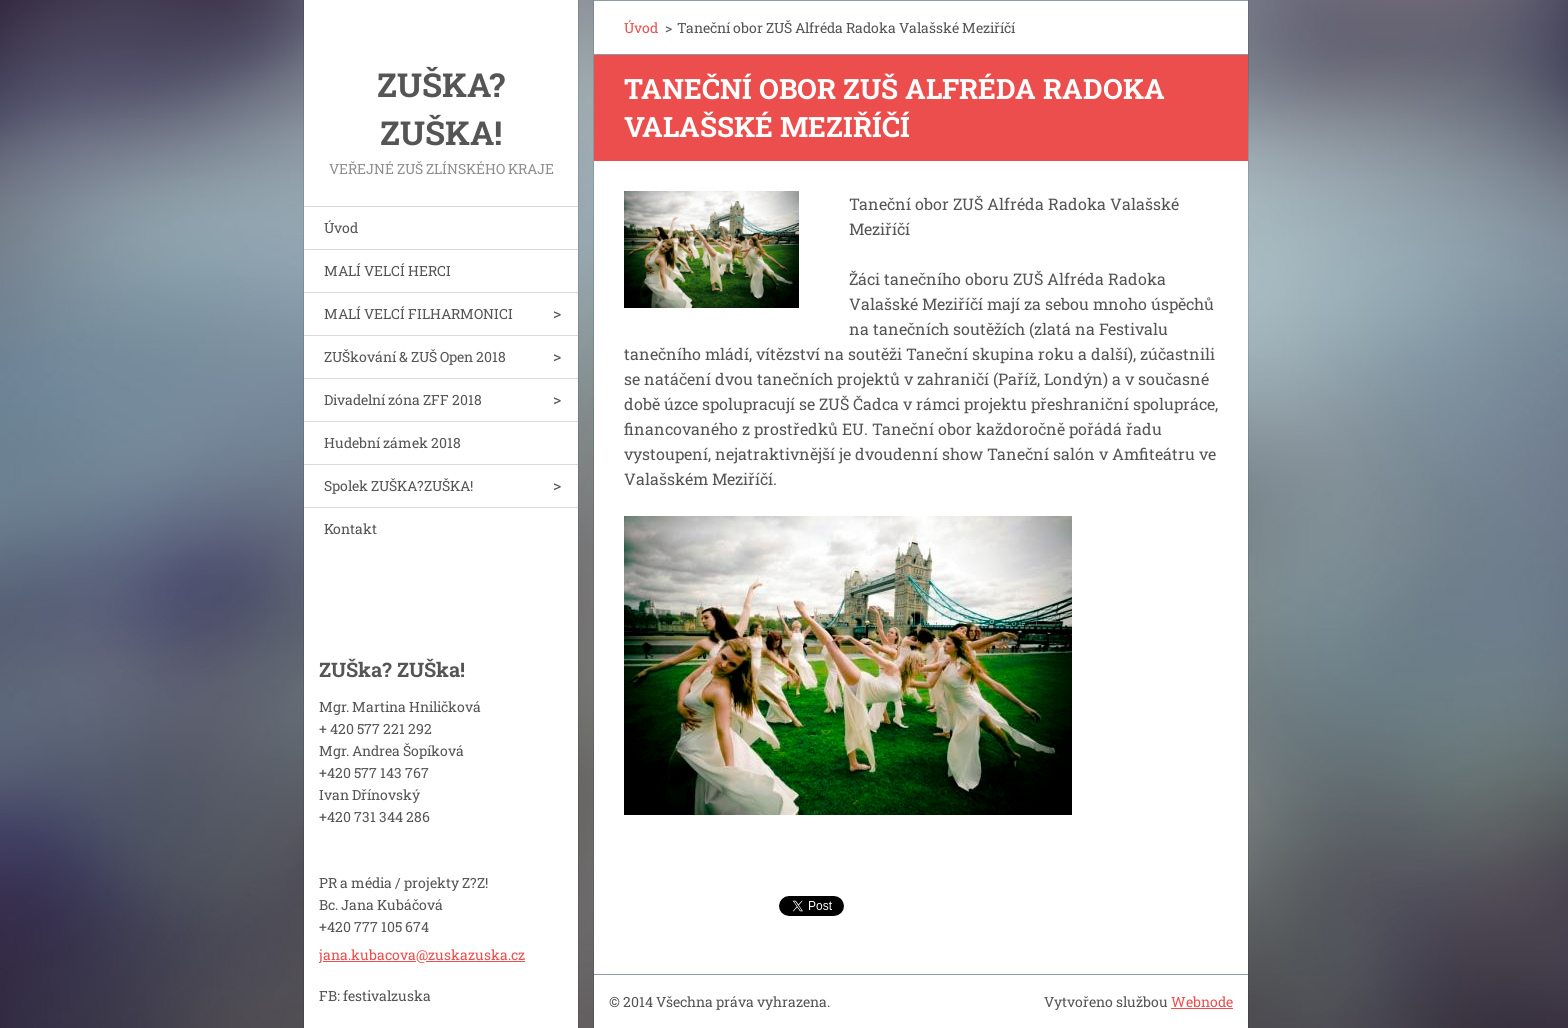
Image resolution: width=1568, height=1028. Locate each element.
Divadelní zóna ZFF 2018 (403, 399)
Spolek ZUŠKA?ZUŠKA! (398, 485)
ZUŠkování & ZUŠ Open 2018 (415, 356)
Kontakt (350, 528)
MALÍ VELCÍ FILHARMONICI (418, 313)
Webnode (1202, 1001)
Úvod (341, 227)
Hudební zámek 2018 (392, 442)
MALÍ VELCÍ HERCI (387, 270)
